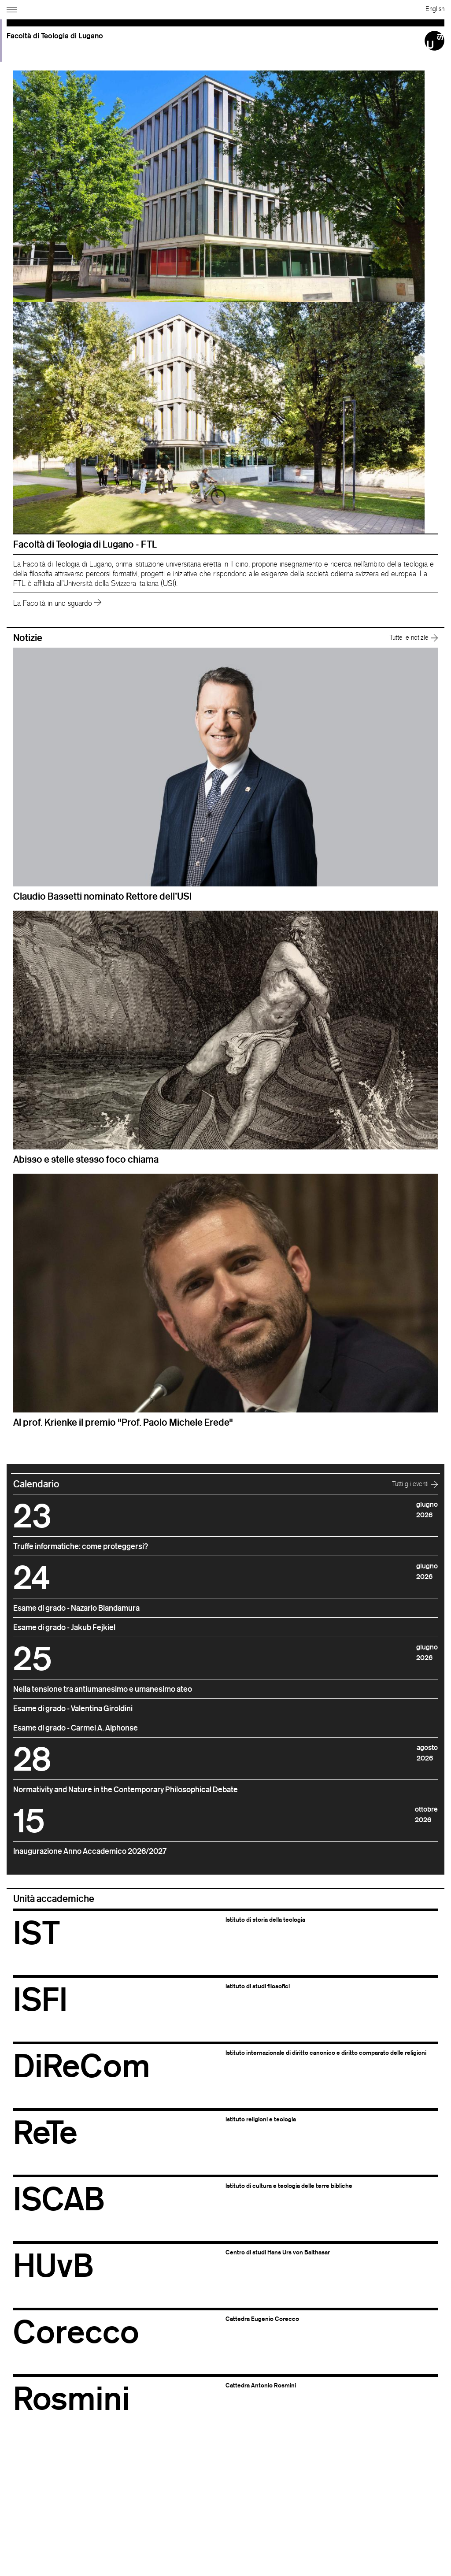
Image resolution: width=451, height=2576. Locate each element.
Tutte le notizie (413, 637)
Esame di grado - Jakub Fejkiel (64, 1627)
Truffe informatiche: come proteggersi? (80, 1546)
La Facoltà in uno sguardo (57, 603)
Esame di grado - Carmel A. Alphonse (75, 1727)
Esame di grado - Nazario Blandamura (76, 1607)
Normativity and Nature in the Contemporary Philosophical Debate (125, 1789)
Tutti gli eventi (415, 1483)
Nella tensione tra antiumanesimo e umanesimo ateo (102, 1689)
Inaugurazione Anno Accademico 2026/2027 (89, 1851)
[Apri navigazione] (13, 8)
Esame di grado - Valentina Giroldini (73, 1708)
